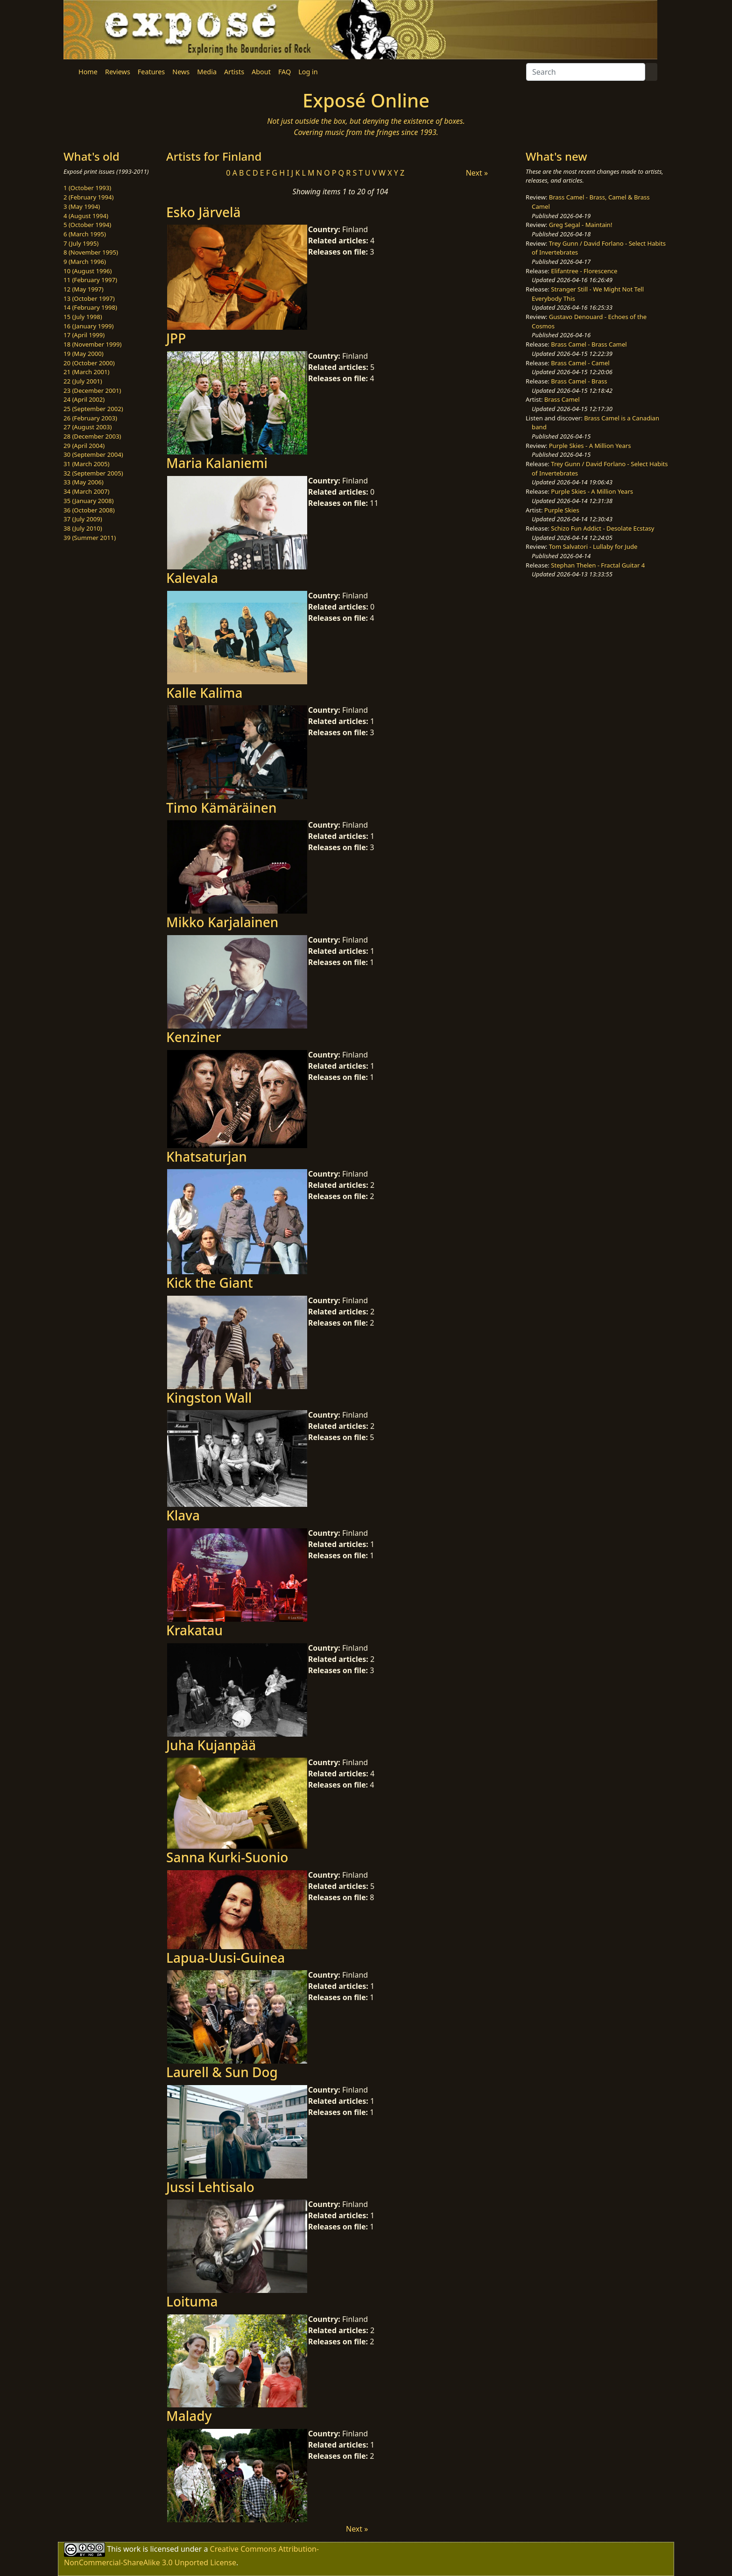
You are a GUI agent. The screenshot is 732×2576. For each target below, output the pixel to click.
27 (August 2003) (87, 427)
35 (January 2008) (88, 501)
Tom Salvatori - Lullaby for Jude (593, 546)
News (181, 71)
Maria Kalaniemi (216, 463)
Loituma (192, 2301)
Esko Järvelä (203, 212)
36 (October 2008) (89, 510)
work (132, 2548)
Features (151, 71)
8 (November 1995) (90, 252)
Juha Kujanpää (211, 1745)
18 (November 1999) (92, 344)
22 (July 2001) (82, 381)
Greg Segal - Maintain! (580, 224)
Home (88, 71)
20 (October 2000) (89, 363)
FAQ (284, 71)
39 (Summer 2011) (89, 537)
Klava (183, 1515)
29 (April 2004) (84, 445)
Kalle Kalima (204, 693)
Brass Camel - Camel (580, 363)
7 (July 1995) (81, 243)
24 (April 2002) (84, 399)
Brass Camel (562, 399)
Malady (188, 2416)
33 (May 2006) (83, 482)
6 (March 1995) (84, 234)
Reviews (117, 71)
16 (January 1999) (88, 326)
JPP (176, 338)
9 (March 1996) (84, 261)
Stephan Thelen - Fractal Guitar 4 (598, 565)
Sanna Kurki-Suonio (227, 1857)
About (261, 71)
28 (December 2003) (92, 436)
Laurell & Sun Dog (222, 2072)
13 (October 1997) (89, 298)
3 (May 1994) (81, 206)
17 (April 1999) (84, 335)
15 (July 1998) (82, 316)
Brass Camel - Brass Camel (588, 344)
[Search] (585, 72)
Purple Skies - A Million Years (590, 445)
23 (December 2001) (92, 390)
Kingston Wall (209, 1397)
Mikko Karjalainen (222, 922)
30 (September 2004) (93, 454)
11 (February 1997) (90, 280)
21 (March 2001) (86, 372)
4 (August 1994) (85, 216)
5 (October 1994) (87, 224)
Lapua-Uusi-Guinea (225, 1957)
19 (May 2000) (83, 353)
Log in (307, 71)
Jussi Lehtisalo (210, 2187)
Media (207, 71)
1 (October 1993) (87, 188)
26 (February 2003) (90, 418)
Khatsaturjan (206, 1156)
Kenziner (193, 1037)
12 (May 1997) (83, 289)
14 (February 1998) (90, 307)
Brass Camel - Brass (579, 381)
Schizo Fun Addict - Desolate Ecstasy (602, 528)
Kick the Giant (209, 1283)
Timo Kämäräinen (221, 807)
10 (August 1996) (87, 271)
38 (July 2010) (82, 528)
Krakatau (194, 1630)
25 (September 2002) (93, 408)
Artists (234, 71)
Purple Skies (561, 510)
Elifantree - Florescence (584, 271)
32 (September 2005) (93, 473)
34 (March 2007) (86, 491)
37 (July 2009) (82, 519)
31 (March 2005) (86, 464)
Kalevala (192, 578)
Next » (477, 173)
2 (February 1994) (88, 197)
